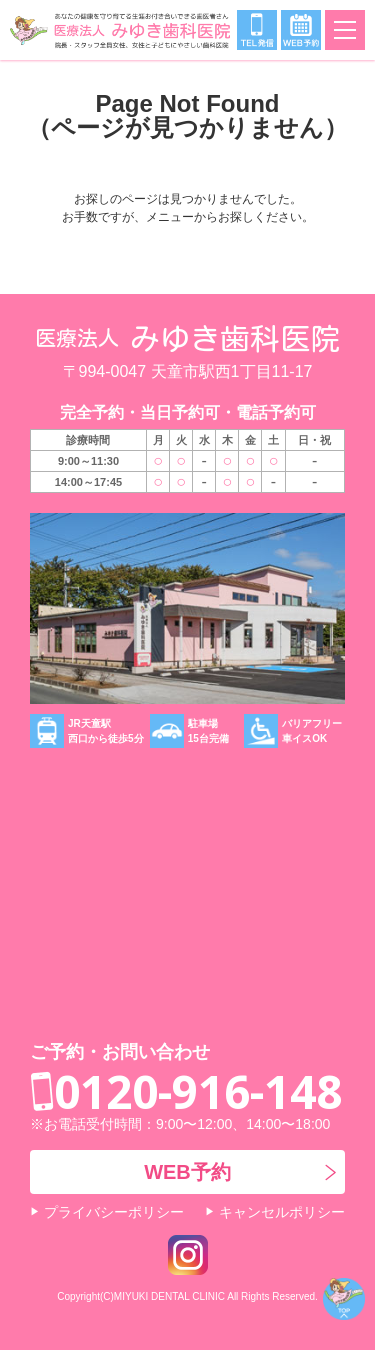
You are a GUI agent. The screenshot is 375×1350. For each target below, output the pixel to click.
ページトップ (344, 1299)
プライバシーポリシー (114, 1212)
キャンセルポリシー (282, 1212)
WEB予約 (187, 1172)
